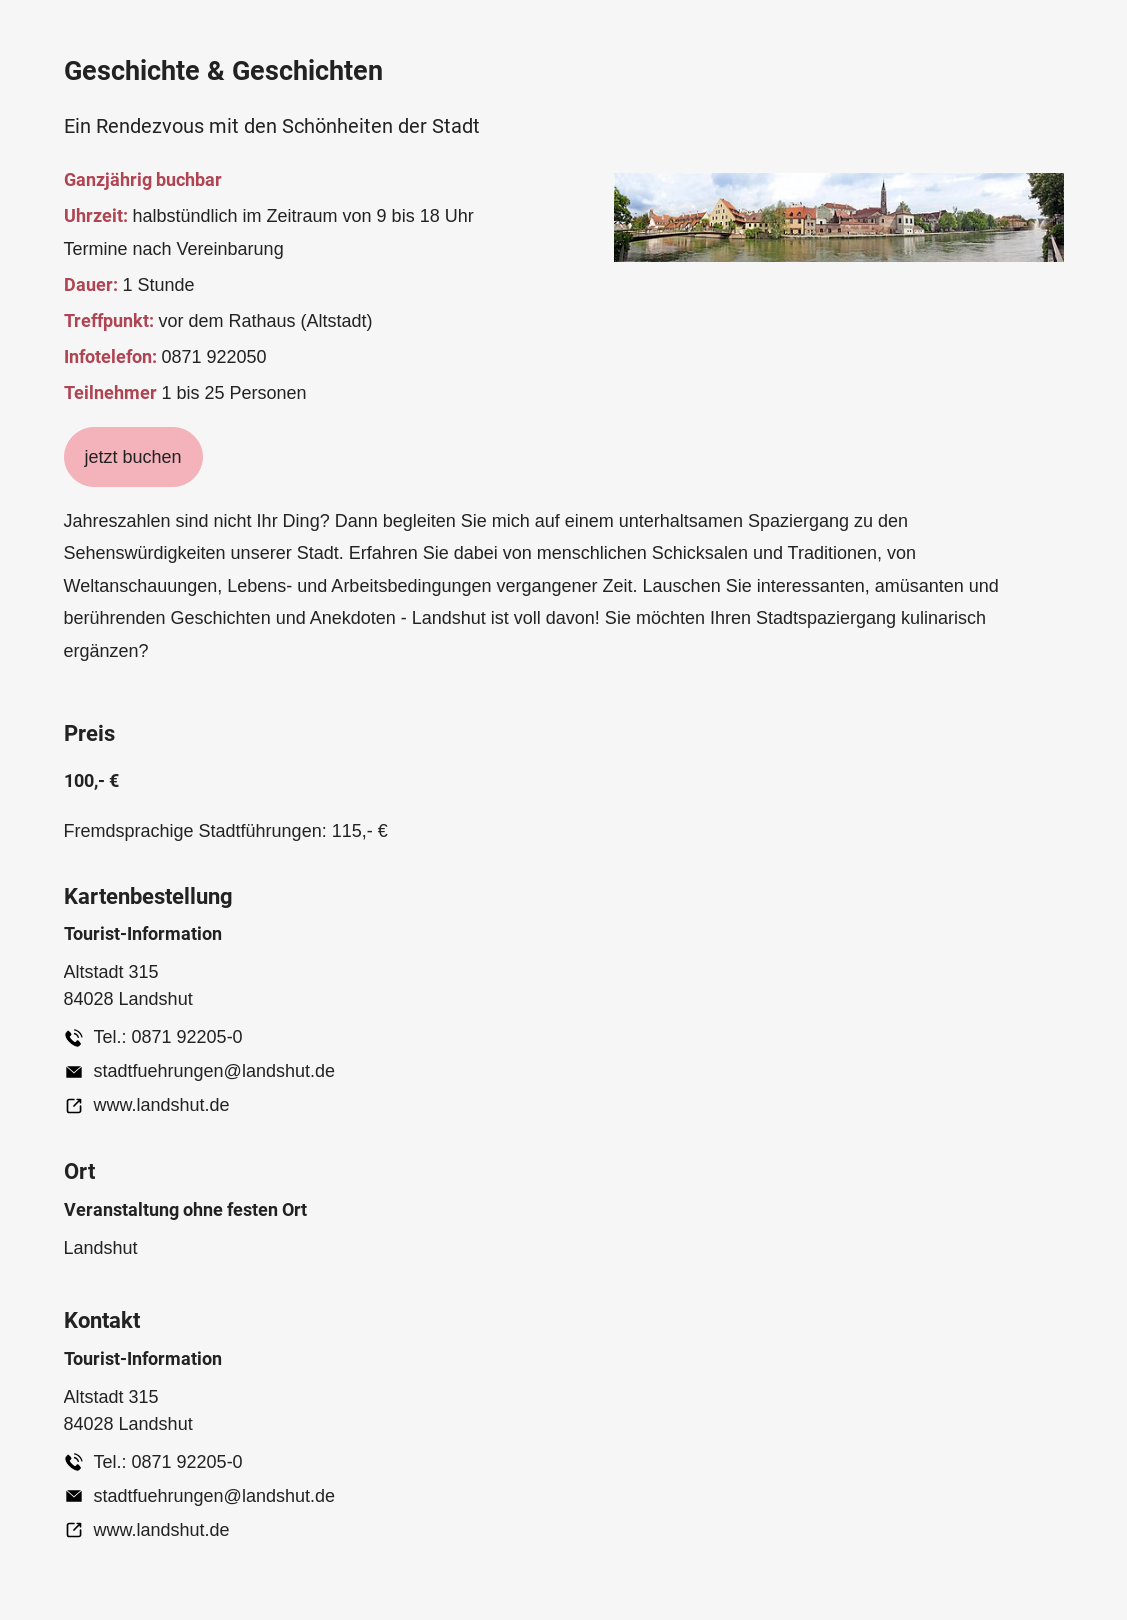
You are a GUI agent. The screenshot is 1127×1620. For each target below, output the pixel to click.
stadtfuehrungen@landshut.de (214, 1071)
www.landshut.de (162, 1105)
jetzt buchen (133, 457)
